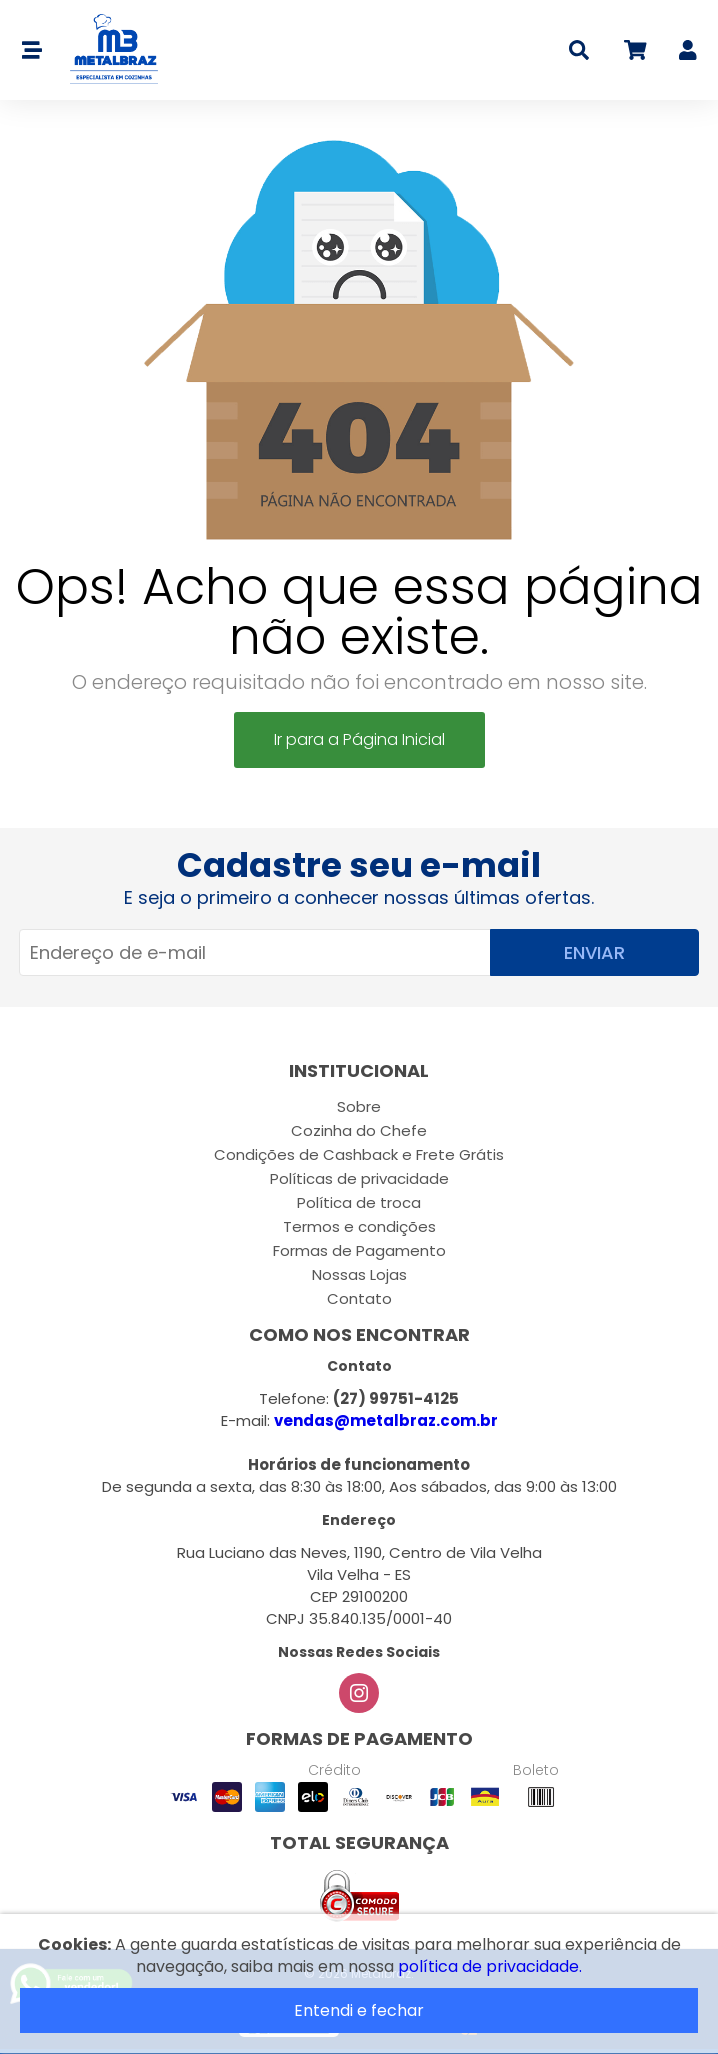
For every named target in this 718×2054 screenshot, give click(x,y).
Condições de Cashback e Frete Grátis (359, 1154)
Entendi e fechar (359, 2010)
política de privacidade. (490, 1966)
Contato (359, 1298)
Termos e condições (359, 1226)
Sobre (359, 1106)
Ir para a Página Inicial (359, 739)
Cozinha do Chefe (359, 1130)
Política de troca (359, 1202)
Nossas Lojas (359, 1274)
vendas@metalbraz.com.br (386, 1420)
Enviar (594, 952)
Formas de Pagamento (359, 1250)
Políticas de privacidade (359, 1178)
